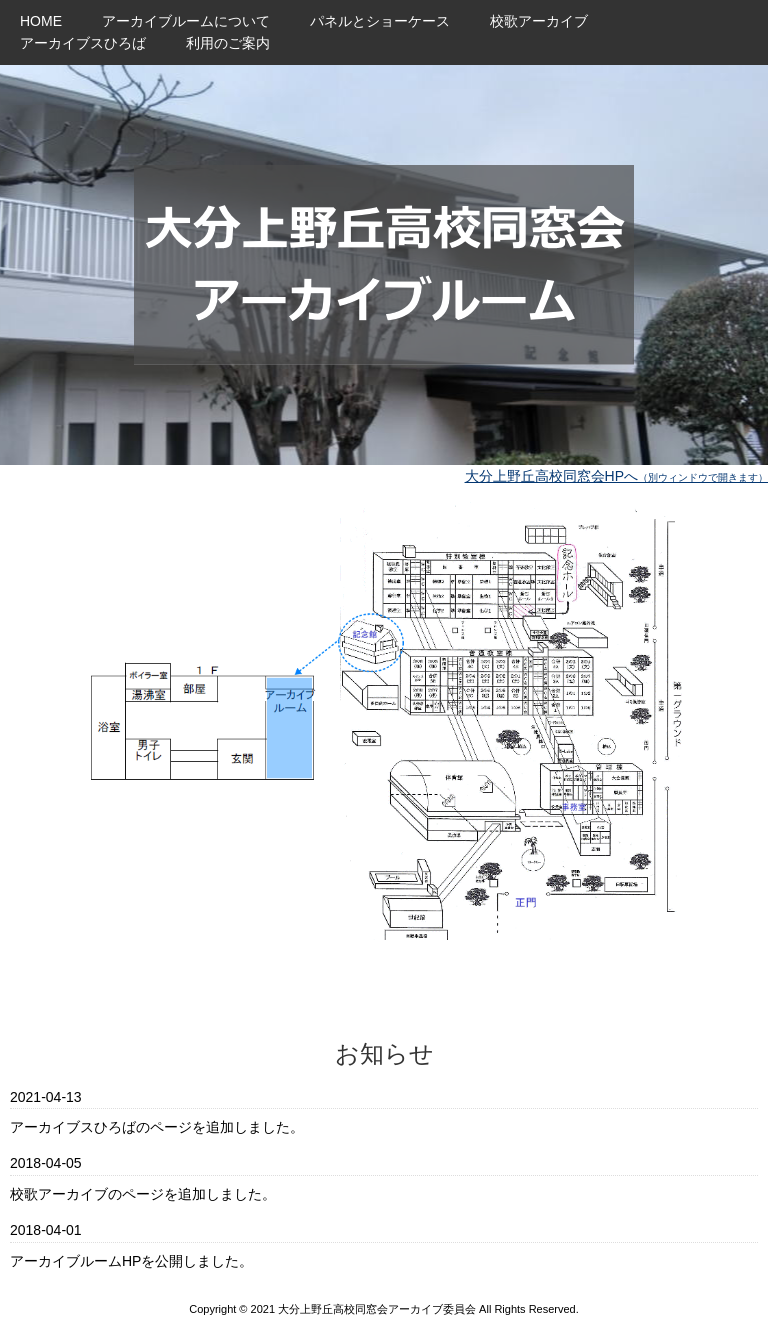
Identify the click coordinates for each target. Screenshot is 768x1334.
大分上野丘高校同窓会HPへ (616, 476)
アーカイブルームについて (186, 21)
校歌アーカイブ (539, 21)
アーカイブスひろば (83, 43)
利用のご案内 (228, 43)
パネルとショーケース (380, 21)
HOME (41, 21)
